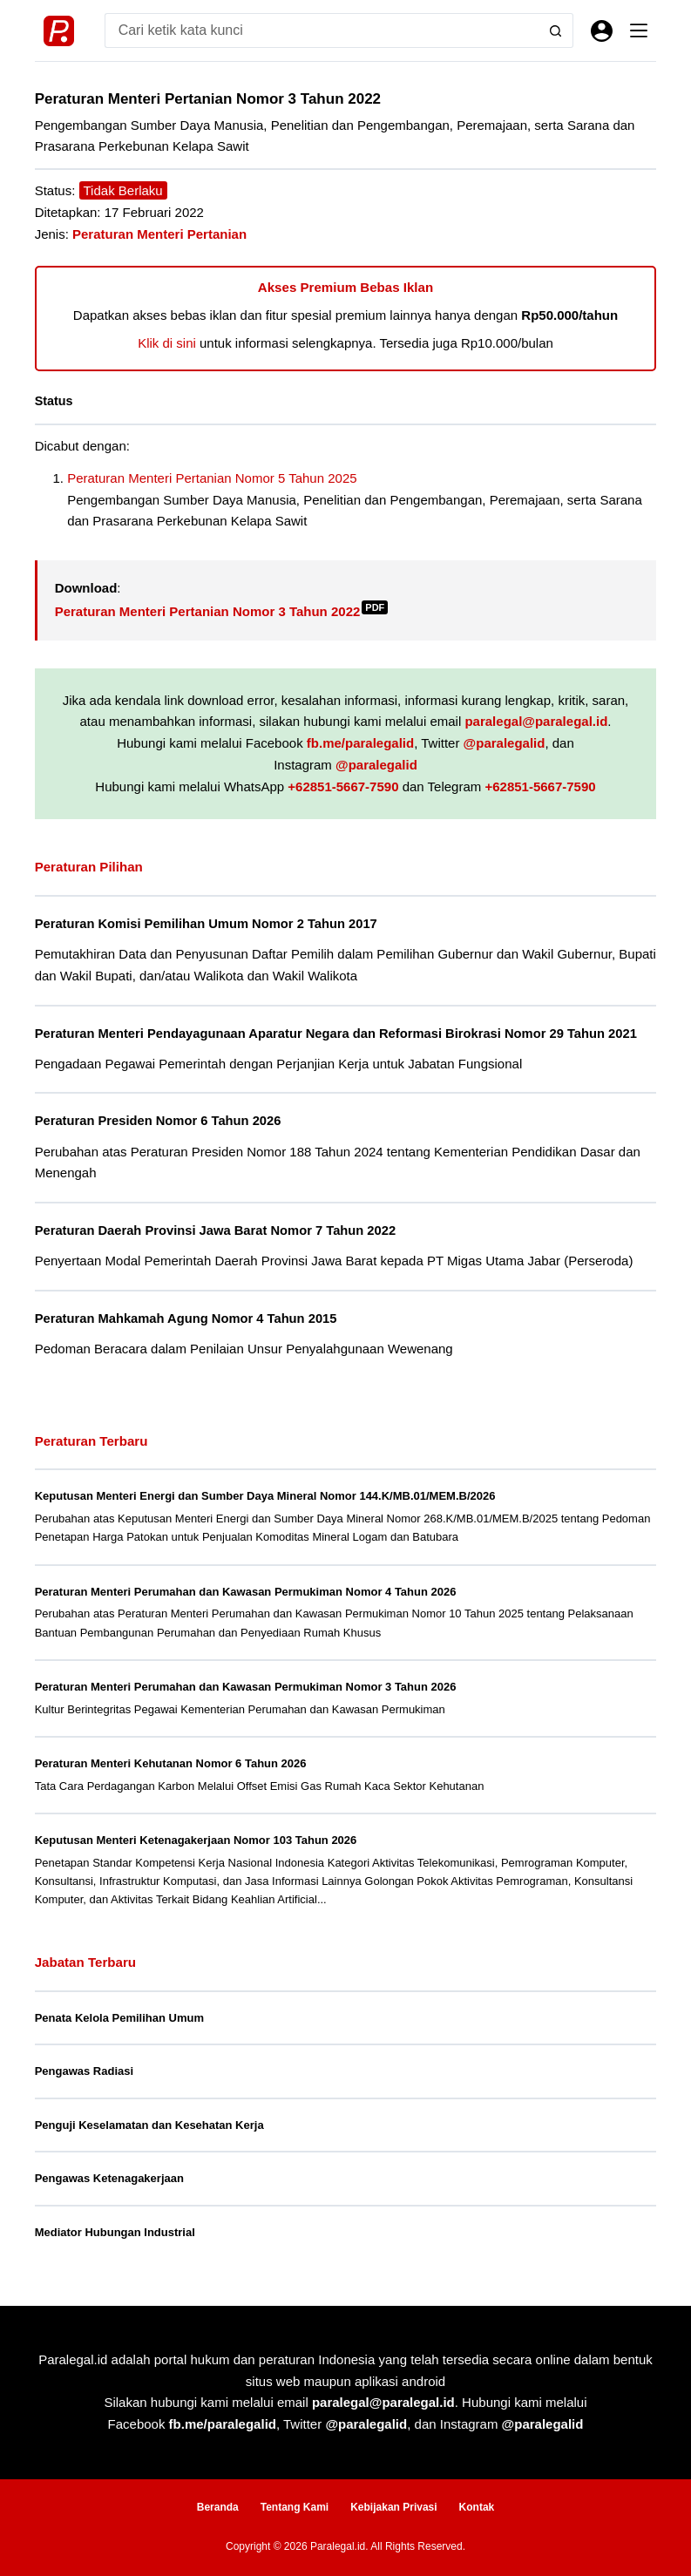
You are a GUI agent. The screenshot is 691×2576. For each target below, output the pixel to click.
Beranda (218, 2507)
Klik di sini (167, 343)
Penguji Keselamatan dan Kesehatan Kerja (149, 2125)
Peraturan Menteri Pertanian (159, 234)
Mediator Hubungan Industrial (115, 2232)
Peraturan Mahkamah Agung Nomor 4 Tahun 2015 (186, 1318)
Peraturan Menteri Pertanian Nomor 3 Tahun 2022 (222, 611)
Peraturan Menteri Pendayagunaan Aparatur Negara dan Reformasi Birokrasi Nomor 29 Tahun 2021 (336, 1034)
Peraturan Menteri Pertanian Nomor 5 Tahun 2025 (211, 478)
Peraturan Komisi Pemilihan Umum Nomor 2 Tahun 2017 (206, 924)
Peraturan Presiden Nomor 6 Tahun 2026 (158, 1121)
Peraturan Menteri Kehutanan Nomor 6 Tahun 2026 (171, 1763)
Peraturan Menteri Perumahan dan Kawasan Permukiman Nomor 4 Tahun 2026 (246, 1591)
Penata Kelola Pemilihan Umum (119, 2017)
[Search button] (556, 30)
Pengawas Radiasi (84, 2071)
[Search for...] (322, 30)
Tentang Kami (295, 2507)
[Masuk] (602, 31)
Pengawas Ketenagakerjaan (109, 2178)
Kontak (477, 2507)
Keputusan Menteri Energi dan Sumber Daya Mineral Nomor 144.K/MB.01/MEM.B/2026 (265, 1495)
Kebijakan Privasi (393, 2507)
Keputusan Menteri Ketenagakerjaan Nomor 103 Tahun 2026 (196, 1840)
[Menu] (638, 30)
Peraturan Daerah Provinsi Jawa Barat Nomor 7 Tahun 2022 (215, 1230)
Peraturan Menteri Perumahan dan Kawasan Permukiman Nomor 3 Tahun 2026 (246, 1686)
